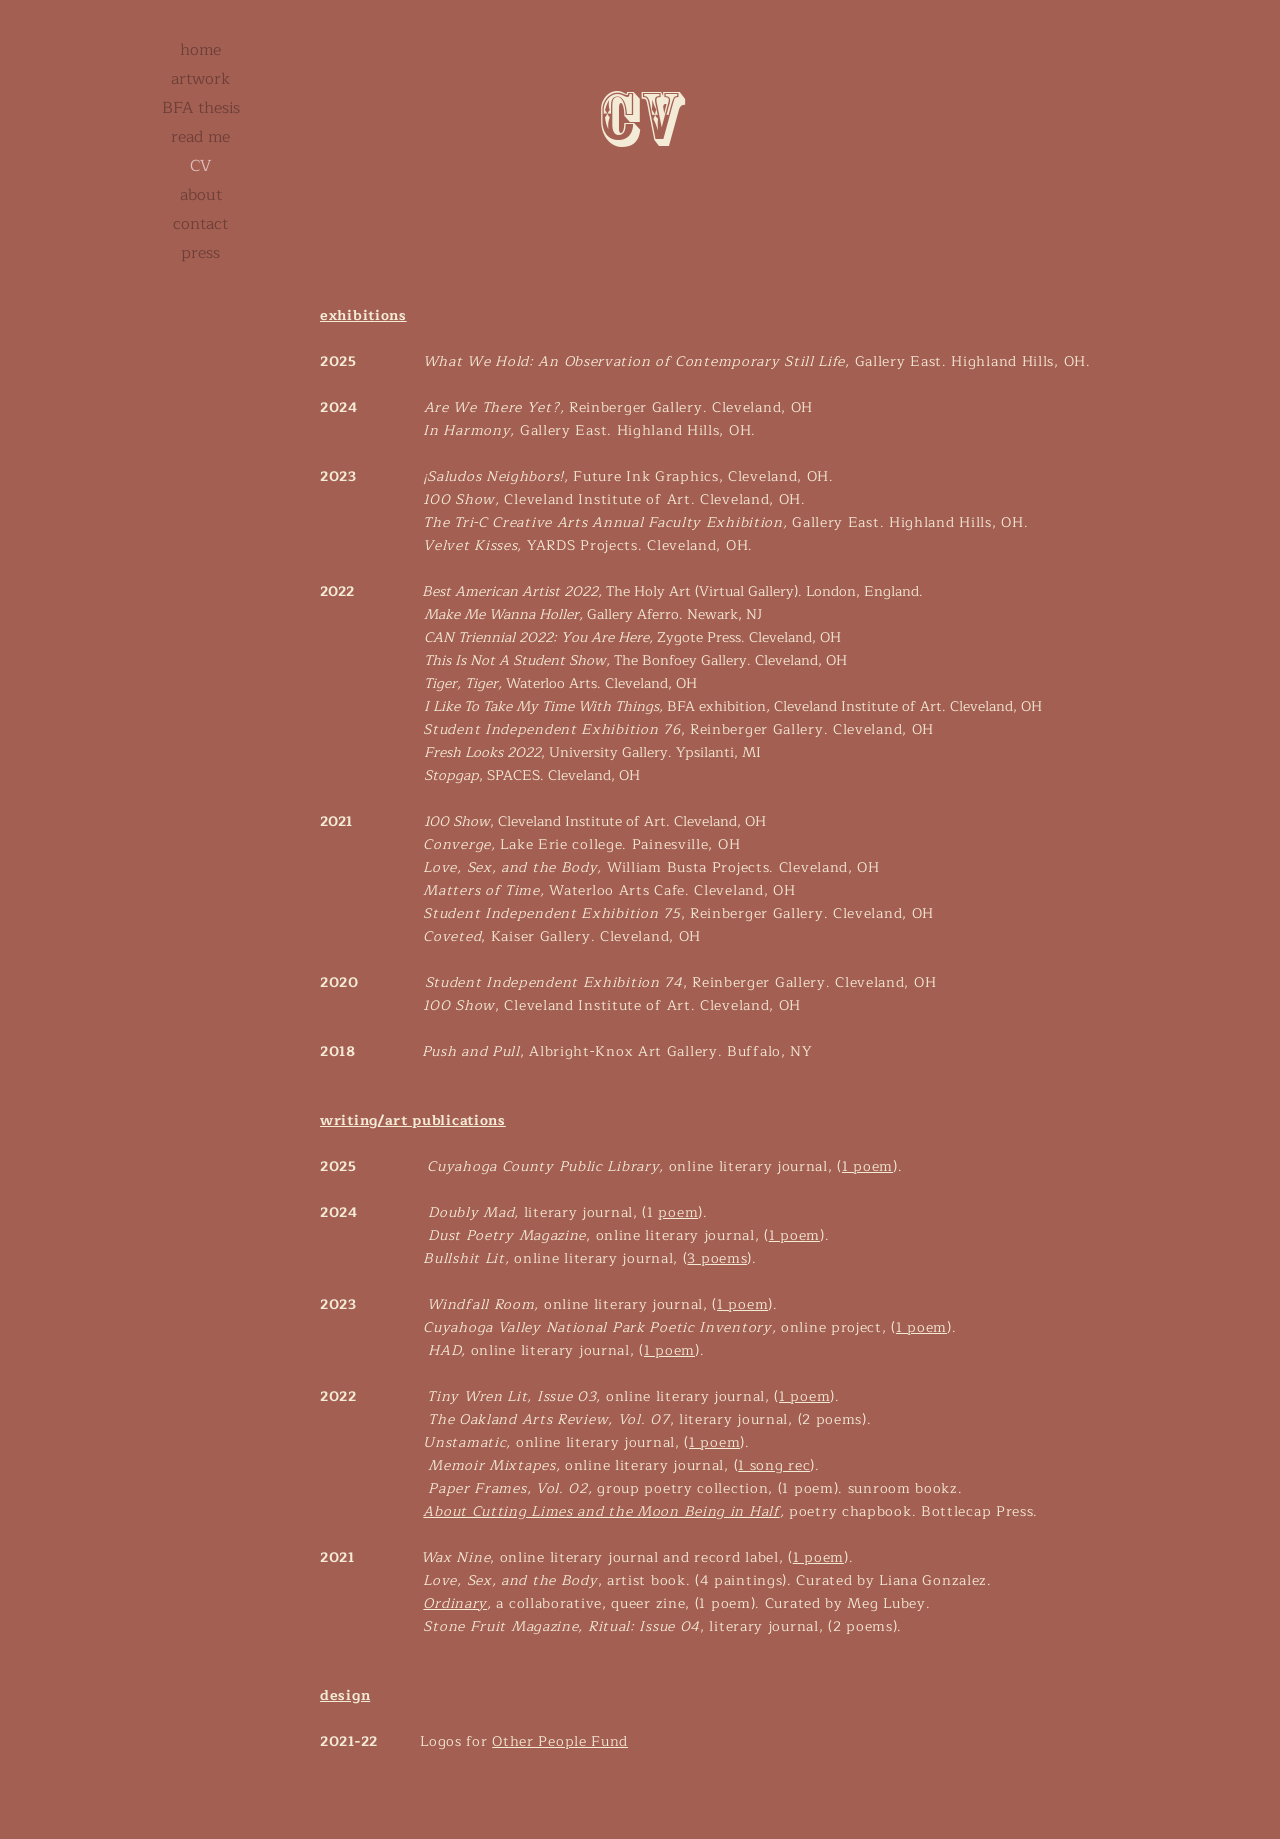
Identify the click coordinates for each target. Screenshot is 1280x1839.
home (200, 50)
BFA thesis (201, 108)
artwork (200, 79)
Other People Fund (560, 1741)
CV (201, 166)
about (201, 195)
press (200, 253)
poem (678, 1212)
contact (200, 224)
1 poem (867, 1166)
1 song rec (774, 1465)
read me (200, 137)
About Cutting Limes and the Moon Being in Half (601, 1511)
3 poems (717, 1258)
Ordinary (455, 1603)
